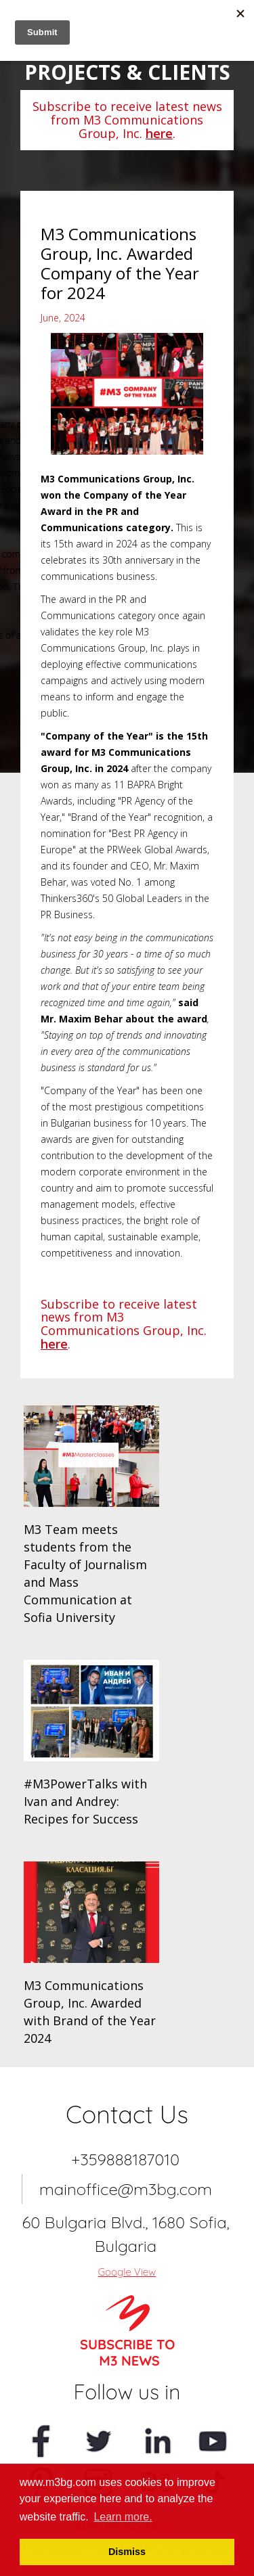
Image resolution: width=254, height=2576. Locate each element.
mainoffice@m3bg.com (125, 2189)
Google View (127, 2271)
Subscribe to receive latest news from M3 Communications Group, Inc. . (127, 119)
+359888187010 (125, 2159)
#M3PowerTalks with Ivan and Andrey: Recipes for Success (85, 1801)
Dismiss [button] (127, 2551)
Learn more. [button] (122, 2517)
